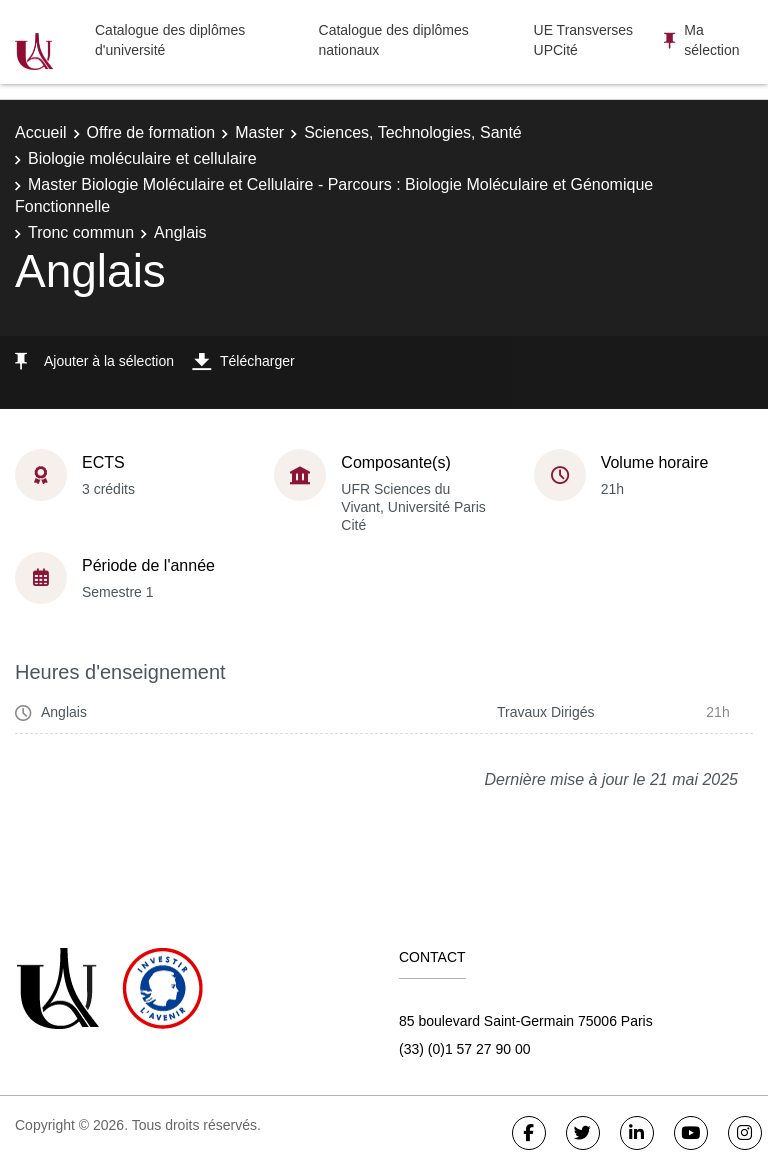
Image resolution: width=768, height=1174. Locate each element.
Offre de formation (151, 132)
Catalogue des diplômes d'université (170, 40)
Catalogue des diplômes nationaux (394, 40)
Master (259, 132)
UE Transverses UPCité (584, 40)
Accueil (41, 132)
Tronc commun (81, 232)
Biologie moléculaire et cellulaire (142, 158)
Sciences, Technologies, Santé (413, 132)
